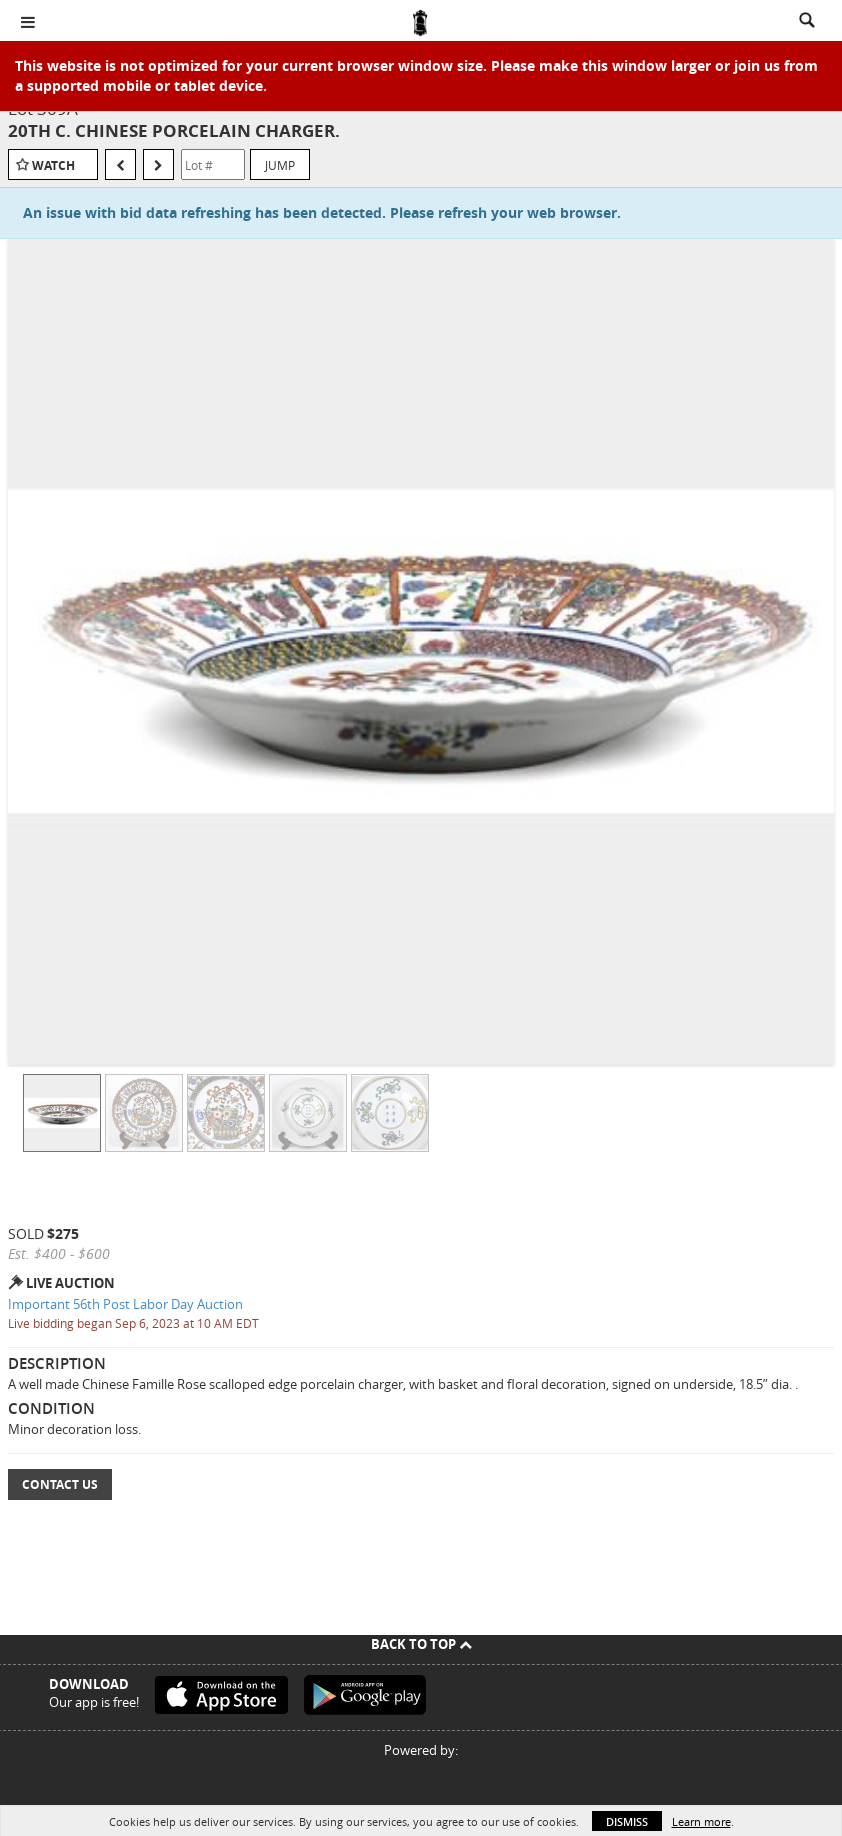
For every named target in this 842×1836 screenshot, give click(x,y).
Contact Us (60, 1484)
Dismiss (627, 1821)
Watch (53, 165)
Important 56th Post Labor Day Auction (125, 1304)
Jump (280, 165)
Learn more (701, 1821)
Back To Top (421, 1644)
